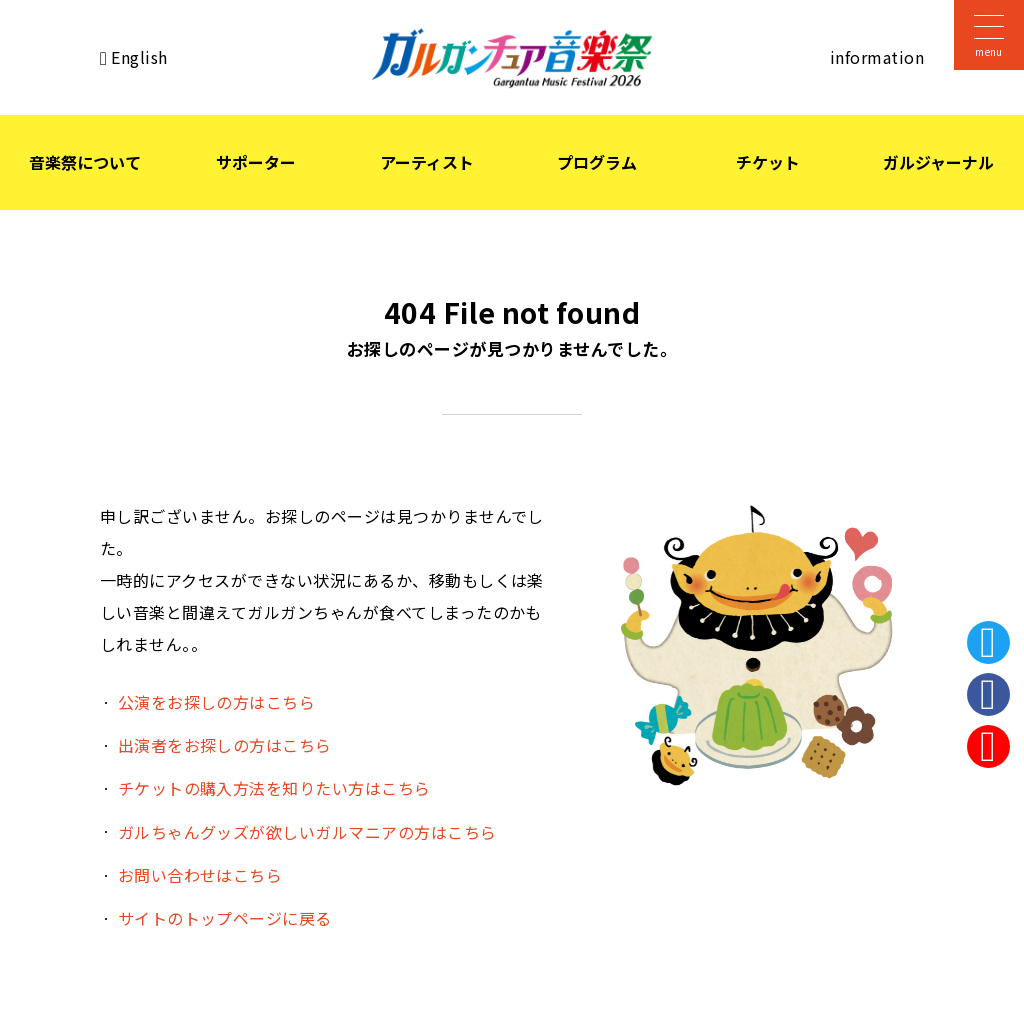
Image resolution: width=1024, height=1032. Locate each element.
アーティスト (427, 162)
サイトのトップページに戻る (225, 918)
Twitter (988, 642)
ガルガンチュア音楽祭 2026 (512, 58)
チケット (768, 162)
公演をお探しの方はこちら (217, 702)
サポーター (256, 162)
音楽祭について (85, 162)
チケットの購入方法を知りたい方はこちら (274, 788)
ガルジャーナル (938, 162)
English (139, 57)
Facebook (988, 694)
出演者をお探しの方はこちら (225, 745)
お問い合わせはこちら (200, 875)
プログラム (597, 162)
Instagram (988, 746)
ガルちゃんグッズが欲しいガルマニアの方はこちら (307, 832)
